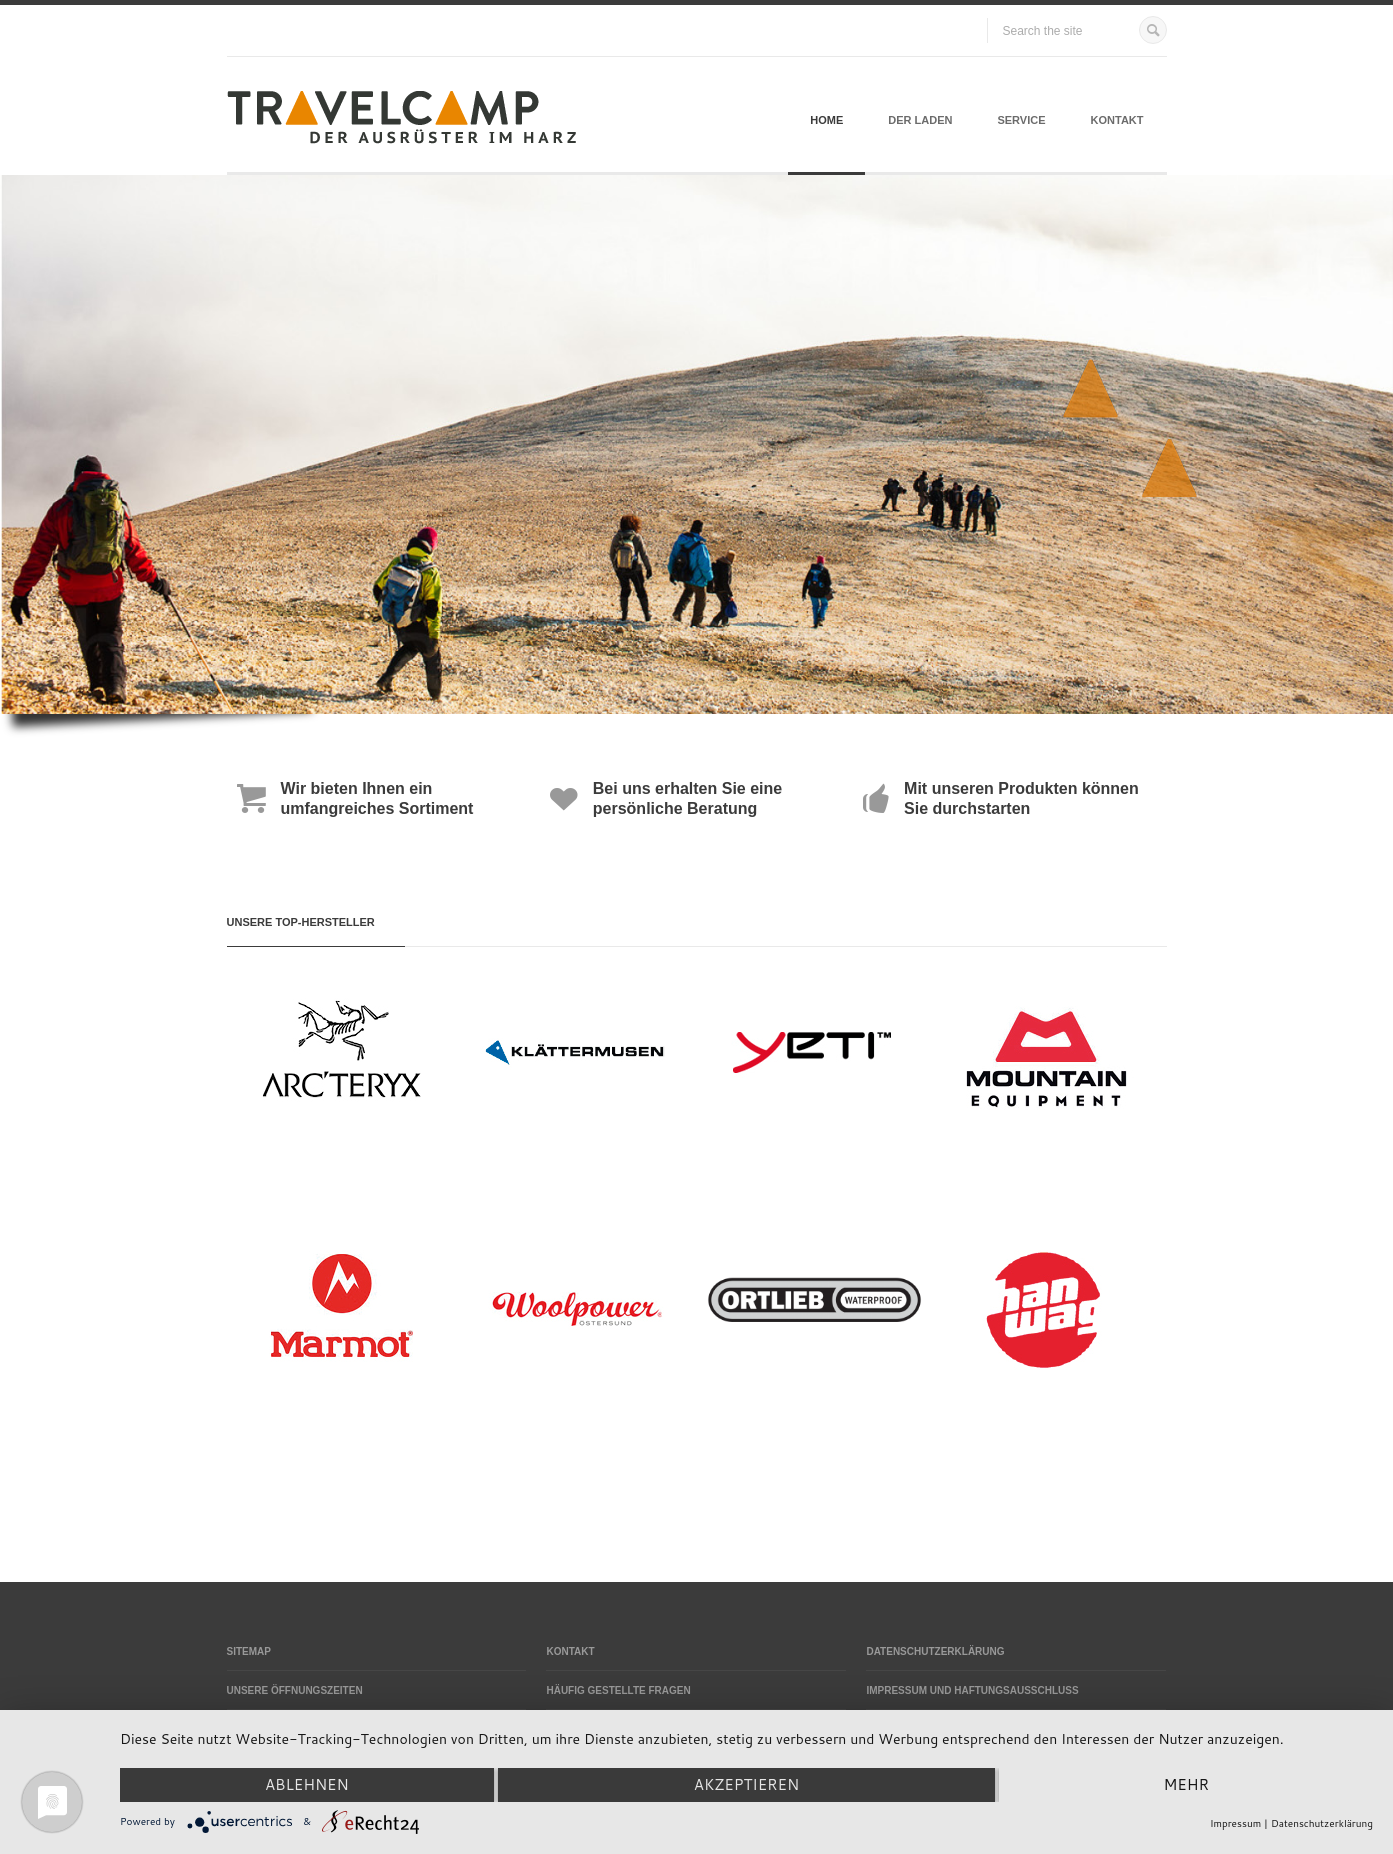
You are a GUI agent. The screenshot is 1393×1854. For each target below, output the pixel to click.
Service (1021, 120)
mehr (1186, 1784)
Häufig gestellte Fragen (618, 1690)
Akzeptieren (746, 1784)
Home (826, 120)
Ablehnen (307, 1784)
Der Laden (920, 120)
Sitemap (249, 1651)
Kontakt (1117, 120)
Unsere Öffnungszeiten (295, 1690)
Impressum (1235, 1823)
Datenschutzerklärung (935, 1651)
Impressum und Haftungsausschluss (972, 1690)
